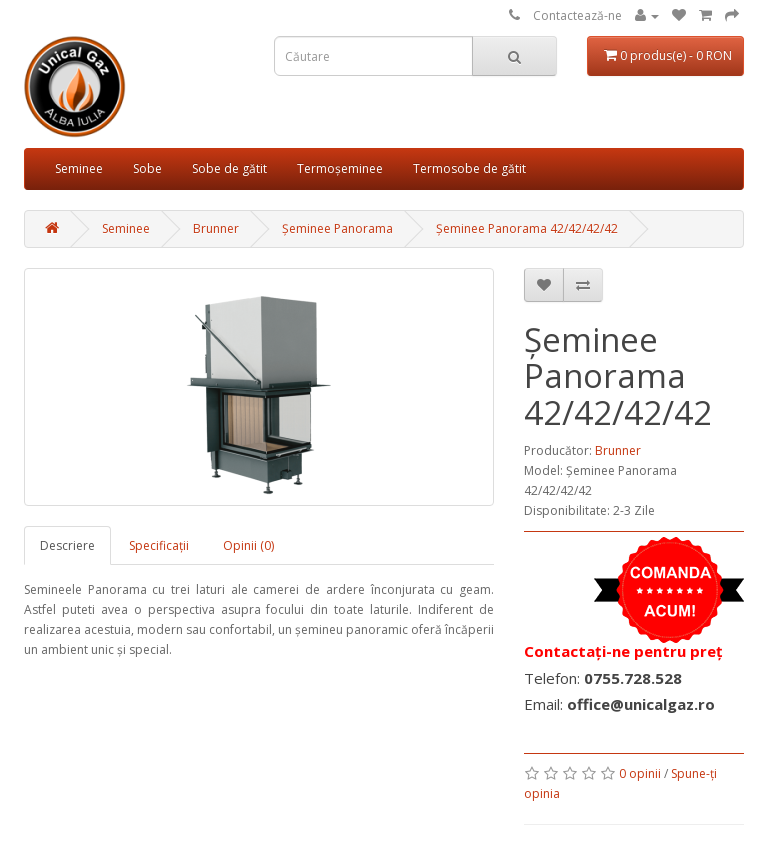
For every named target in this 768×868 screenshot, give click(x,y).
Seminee (79, 168)
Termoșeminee (340, 168)
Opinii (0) (248, 545)
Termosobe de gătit (469, 168)
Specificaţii (159, 545)
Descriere (67, 545)
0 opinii (640, 773)
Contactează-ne (577, 15)
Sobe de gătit (229, 168)
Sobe (147, 168)
